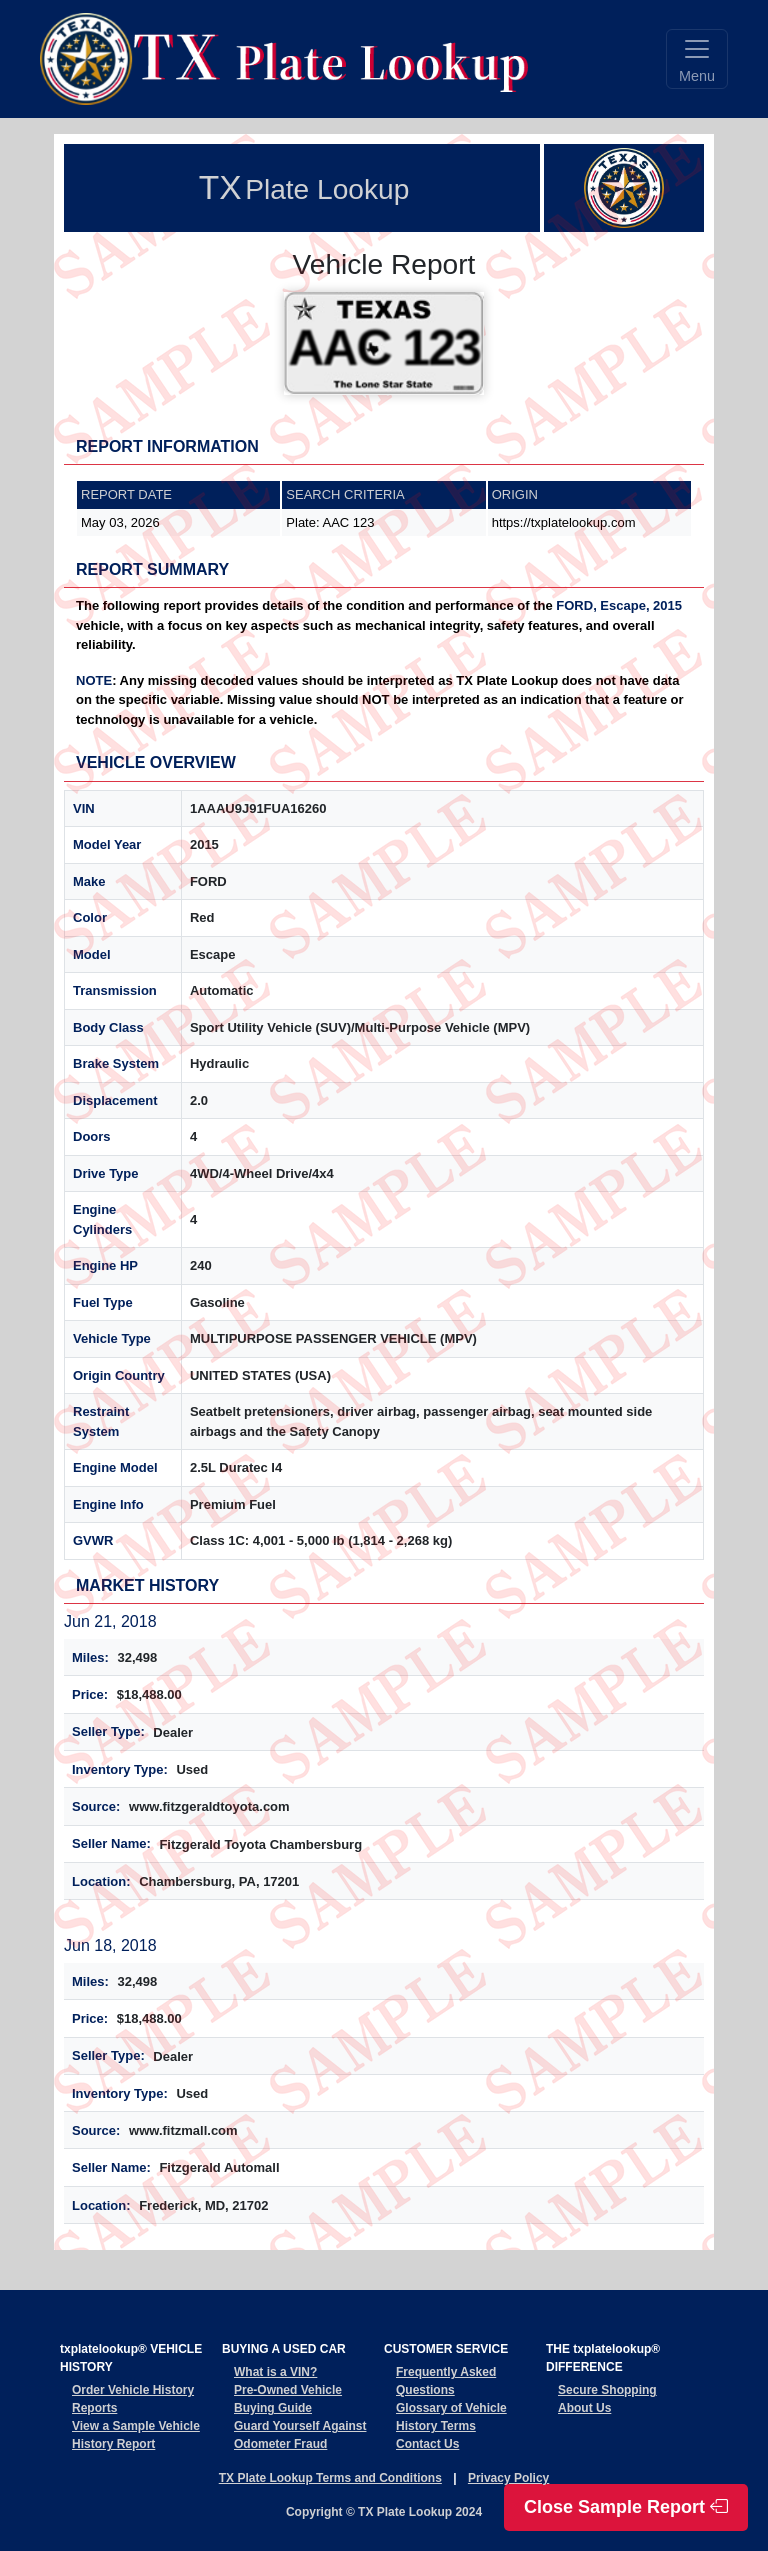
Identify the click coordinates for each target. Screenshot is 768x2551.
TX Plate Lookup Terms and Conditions (330, 2478)
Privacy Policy (508, 2478)
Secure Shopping (607, 2390)
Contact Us (427, 2444)
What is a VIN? (275, 2372)
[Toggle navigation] (697, 59)
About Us (584, 2408)
